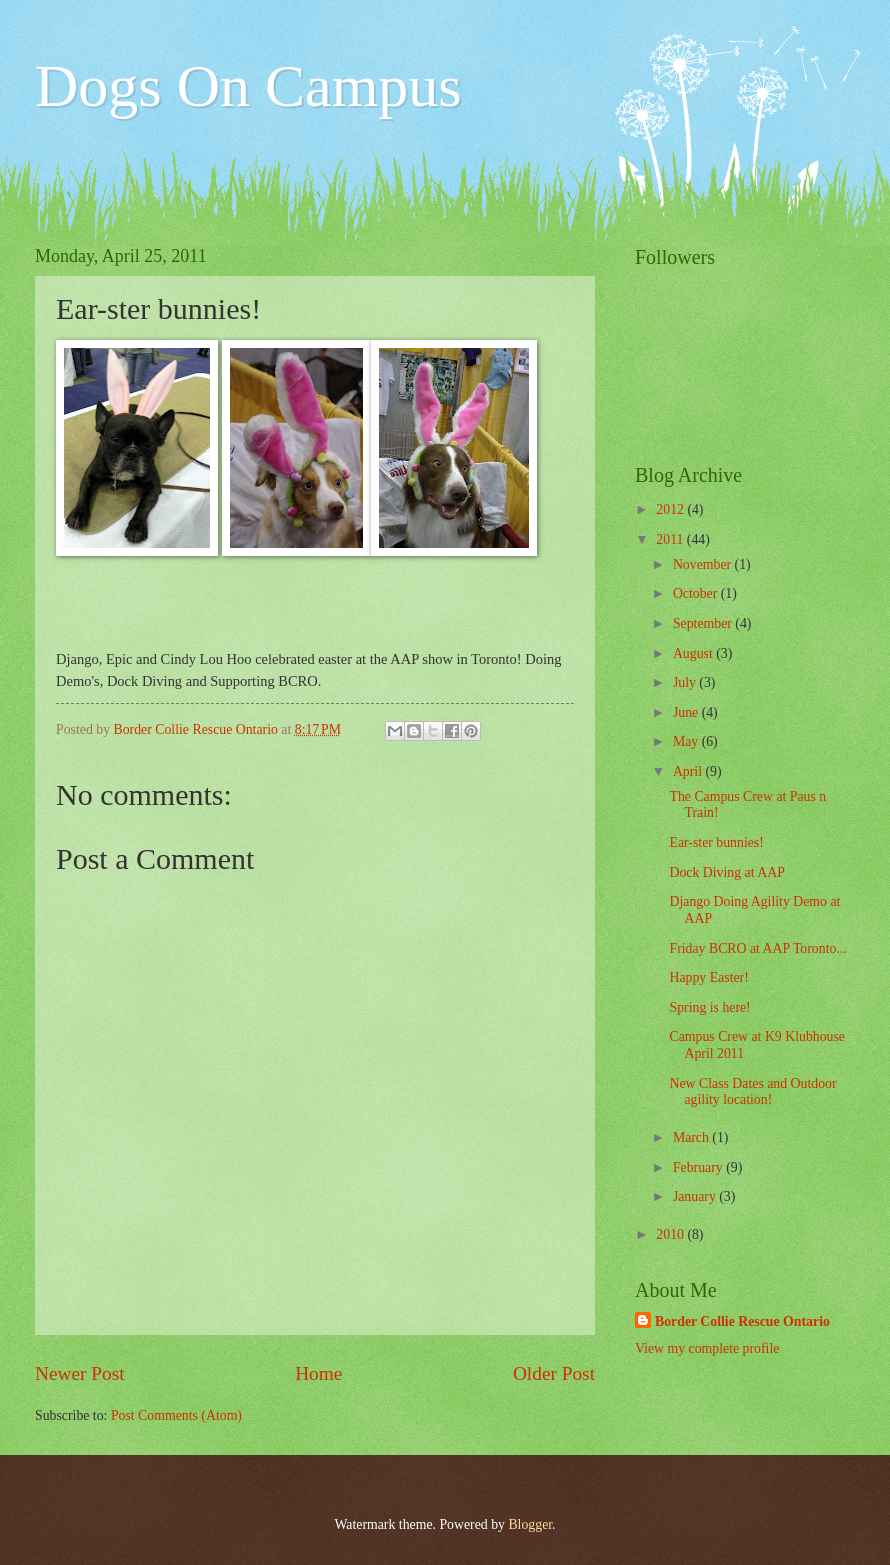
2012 (671, 509)
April (689, 771)
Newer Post (80, 1373)
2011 (671, 539)
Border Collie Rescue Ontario (742, 1321)
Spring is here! (709, 1007)
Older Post (554, 1373)
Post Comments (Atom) (176, 1415)
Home (318, 1373)
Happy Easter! (708, 977)
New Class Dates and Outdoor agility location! (752, 1092)
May (687, 741)
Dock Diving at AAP (726, 872)
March (692, 1137)
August (694, 653)
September (704, 623)
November (704, 564)
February (699, 1167)
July (686, 682)
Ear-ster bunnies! (716, 842)
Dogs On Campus (248, 86)
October (697, 593)
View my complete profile (707, 1348)
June (687, 712)
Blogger (530, 1524)
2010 (671, 1234)
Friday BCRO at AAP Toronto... (757, 948)
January (696, 1196)
